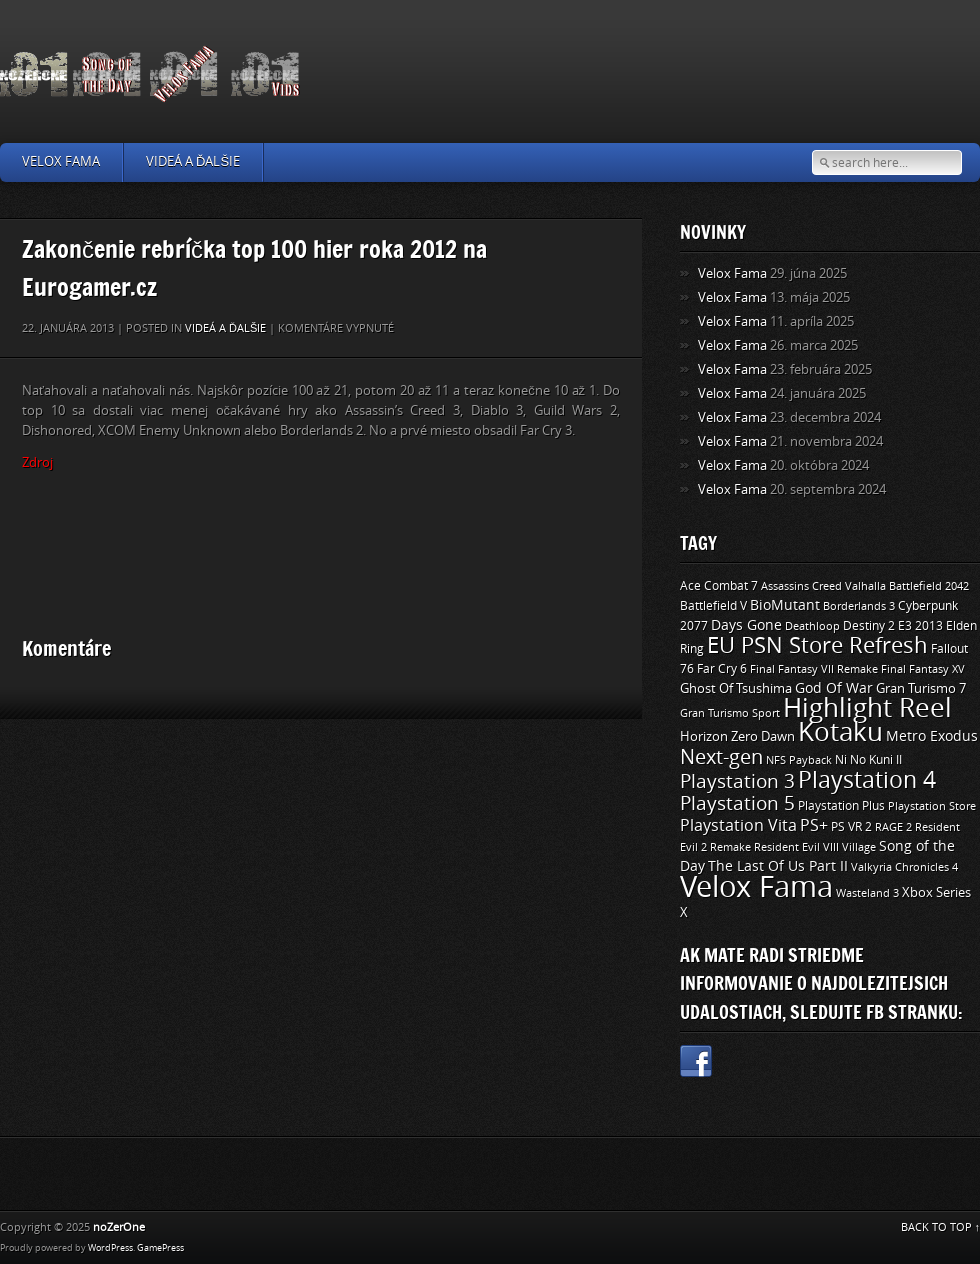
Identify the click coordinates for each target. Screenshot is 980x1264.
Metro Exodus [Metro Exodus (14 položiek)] (932, 736)
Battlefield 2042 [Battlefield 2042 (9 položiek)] (929, 586)
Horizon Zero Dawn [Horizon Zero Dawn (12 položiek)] (737, 736)
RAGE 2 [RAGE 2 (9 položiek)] (893, 827)
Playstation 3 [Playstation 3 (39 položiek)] (737, 781)
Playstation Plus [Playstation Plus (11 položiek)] (841, 806)
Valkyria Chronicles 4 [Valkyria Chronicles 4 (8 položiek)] (904, 867)
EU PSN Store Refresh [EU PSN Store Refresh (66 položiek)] (817, 646)
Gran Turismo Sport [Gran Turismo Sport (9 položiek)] (730, 713)
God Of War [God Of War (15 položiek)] (834, 688)
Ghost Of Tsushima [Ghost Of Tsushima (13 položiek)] (736, 688)
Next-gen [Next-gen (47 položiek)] (721, 757)
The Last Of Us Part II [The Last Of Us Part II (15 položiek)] (778, 866)
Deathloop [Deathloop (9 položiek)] (812, 626)
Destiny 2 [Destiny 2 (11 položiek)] (869, 626)
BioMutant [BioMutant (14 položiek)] (785, 605)
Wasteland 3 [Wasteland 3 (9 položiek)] (867, 893)
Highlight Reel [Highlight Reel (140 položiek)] (867, 708)
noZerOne (119, 1227)
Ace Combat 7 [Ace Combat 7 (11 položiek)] (719, 586)
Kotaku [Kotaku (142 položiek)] (840, 732)
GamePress (160, 1248)
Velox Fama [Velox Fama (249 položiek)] (756, 887)
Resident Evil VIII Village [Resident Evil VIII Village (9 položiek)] (815, 847)
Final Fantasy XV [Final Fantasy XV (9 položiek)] (923, 669)
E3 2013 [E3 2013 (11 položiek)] (920, 626)
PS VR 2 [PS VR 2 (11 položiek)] (851, 827)
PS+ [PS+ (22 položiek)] (814, 825)
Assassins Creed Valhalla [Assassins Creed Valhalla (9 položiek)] (823, 586)
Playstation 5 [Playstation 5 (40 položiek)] (737, 803)
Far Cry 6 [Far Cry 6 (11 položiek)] (722, 669)
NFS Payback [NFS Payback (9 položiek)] (799, 760)
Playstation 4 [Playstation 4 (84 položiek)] (867, 780)
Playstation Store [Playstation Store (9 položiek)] (932, 806)
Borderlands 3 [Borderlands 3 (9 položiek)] (859, 606)
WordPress (110, 1248)
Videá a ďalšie (193, 161)
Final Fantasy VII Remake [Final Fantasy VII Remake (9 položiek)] (814, 669)
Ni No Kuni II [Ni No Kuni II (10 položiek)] (868, 760)
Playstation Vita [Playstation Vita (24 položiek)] (738, 825)
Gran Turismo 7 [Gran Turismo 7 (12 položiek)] (921, 688)
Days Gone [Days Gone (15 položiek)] (746, 625)
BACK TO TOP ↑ (941, 1227)
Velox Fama (61, 161)
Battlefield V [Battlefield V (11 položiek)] (713, 606)
